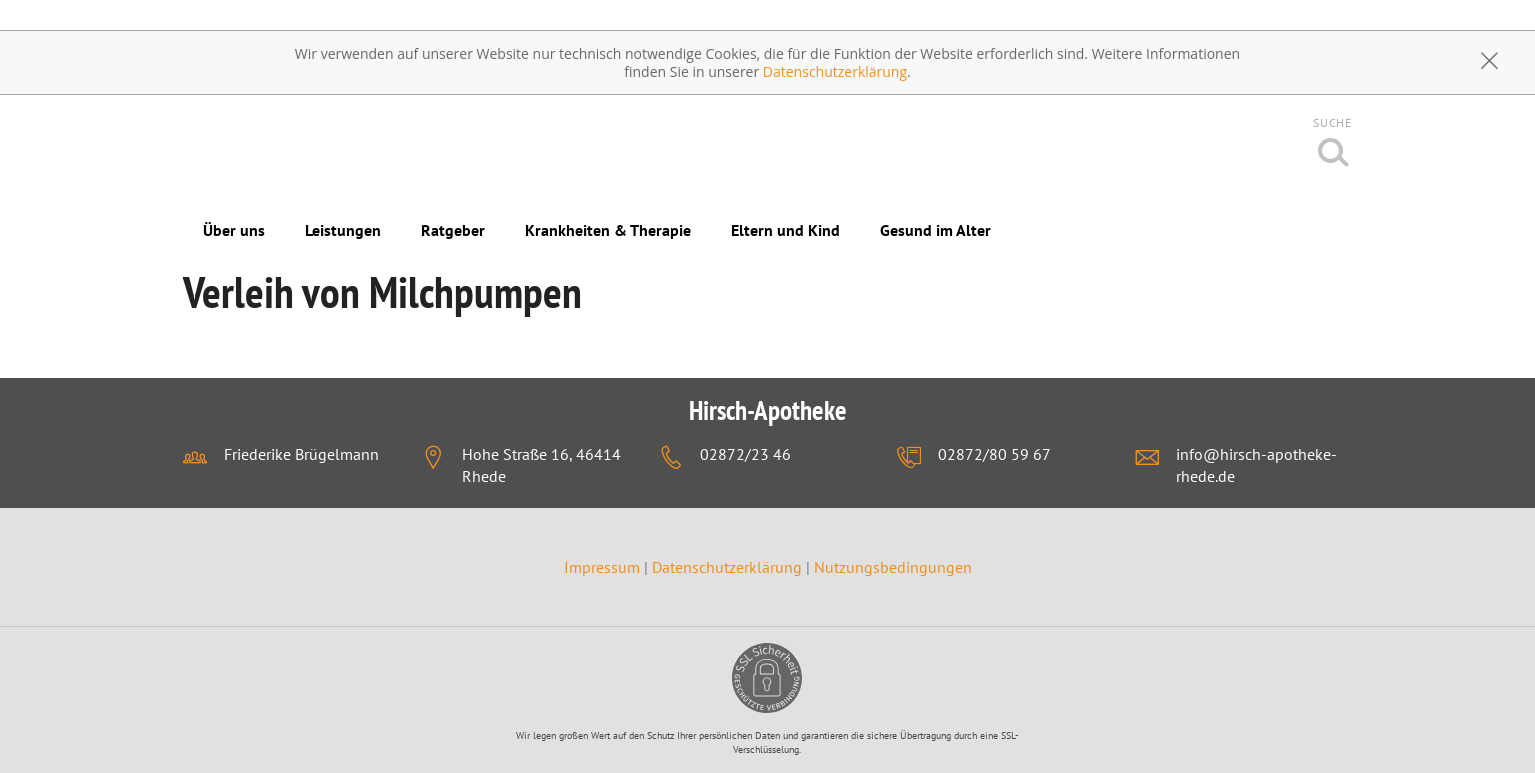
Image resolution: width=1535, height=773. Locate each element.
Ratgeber (453, 230)
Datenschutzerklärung (835, 71)
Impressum (604, 567)
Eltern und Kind (785, 230)
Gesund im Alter (935, 230)
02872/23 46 (745, 454)
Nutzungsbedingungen (893, 567)
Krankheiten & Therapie (608, 230)
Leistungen (343, 230)
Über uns (234, 230)
